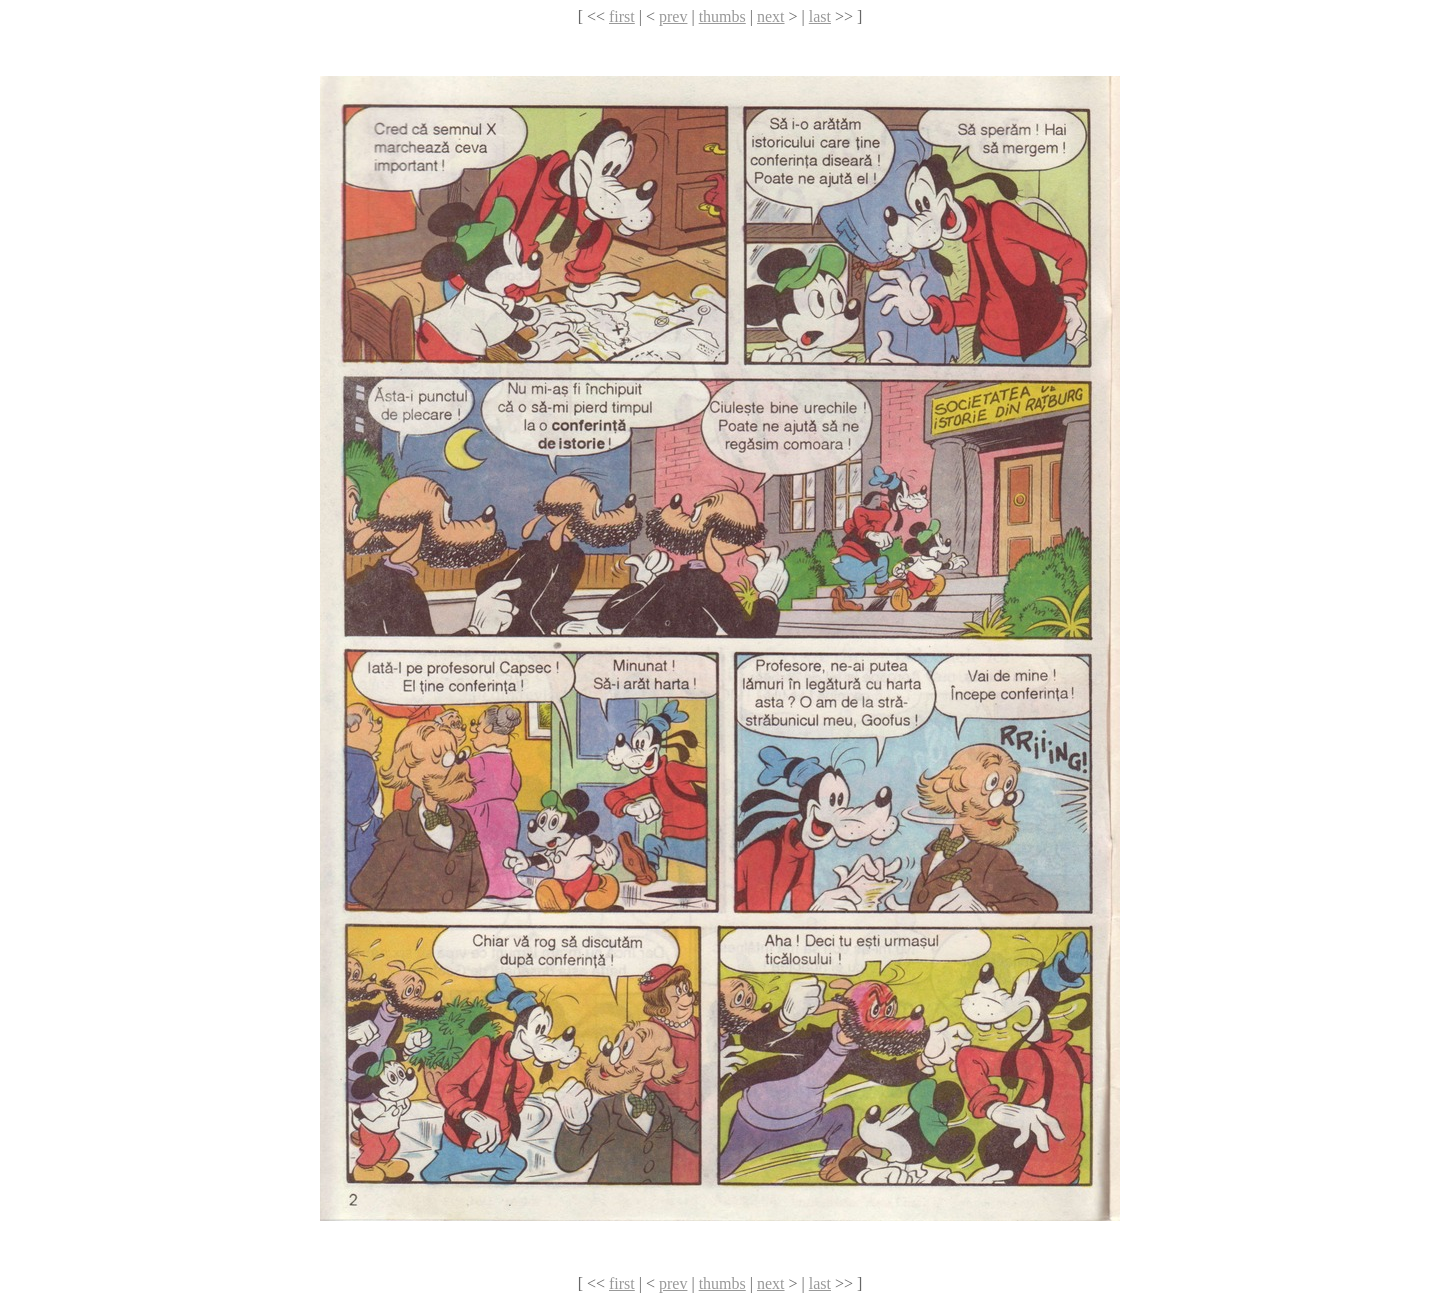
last (820, 16)
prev (673, 16)
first (622, 16)
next (771, 16)
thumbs (722, 16)
